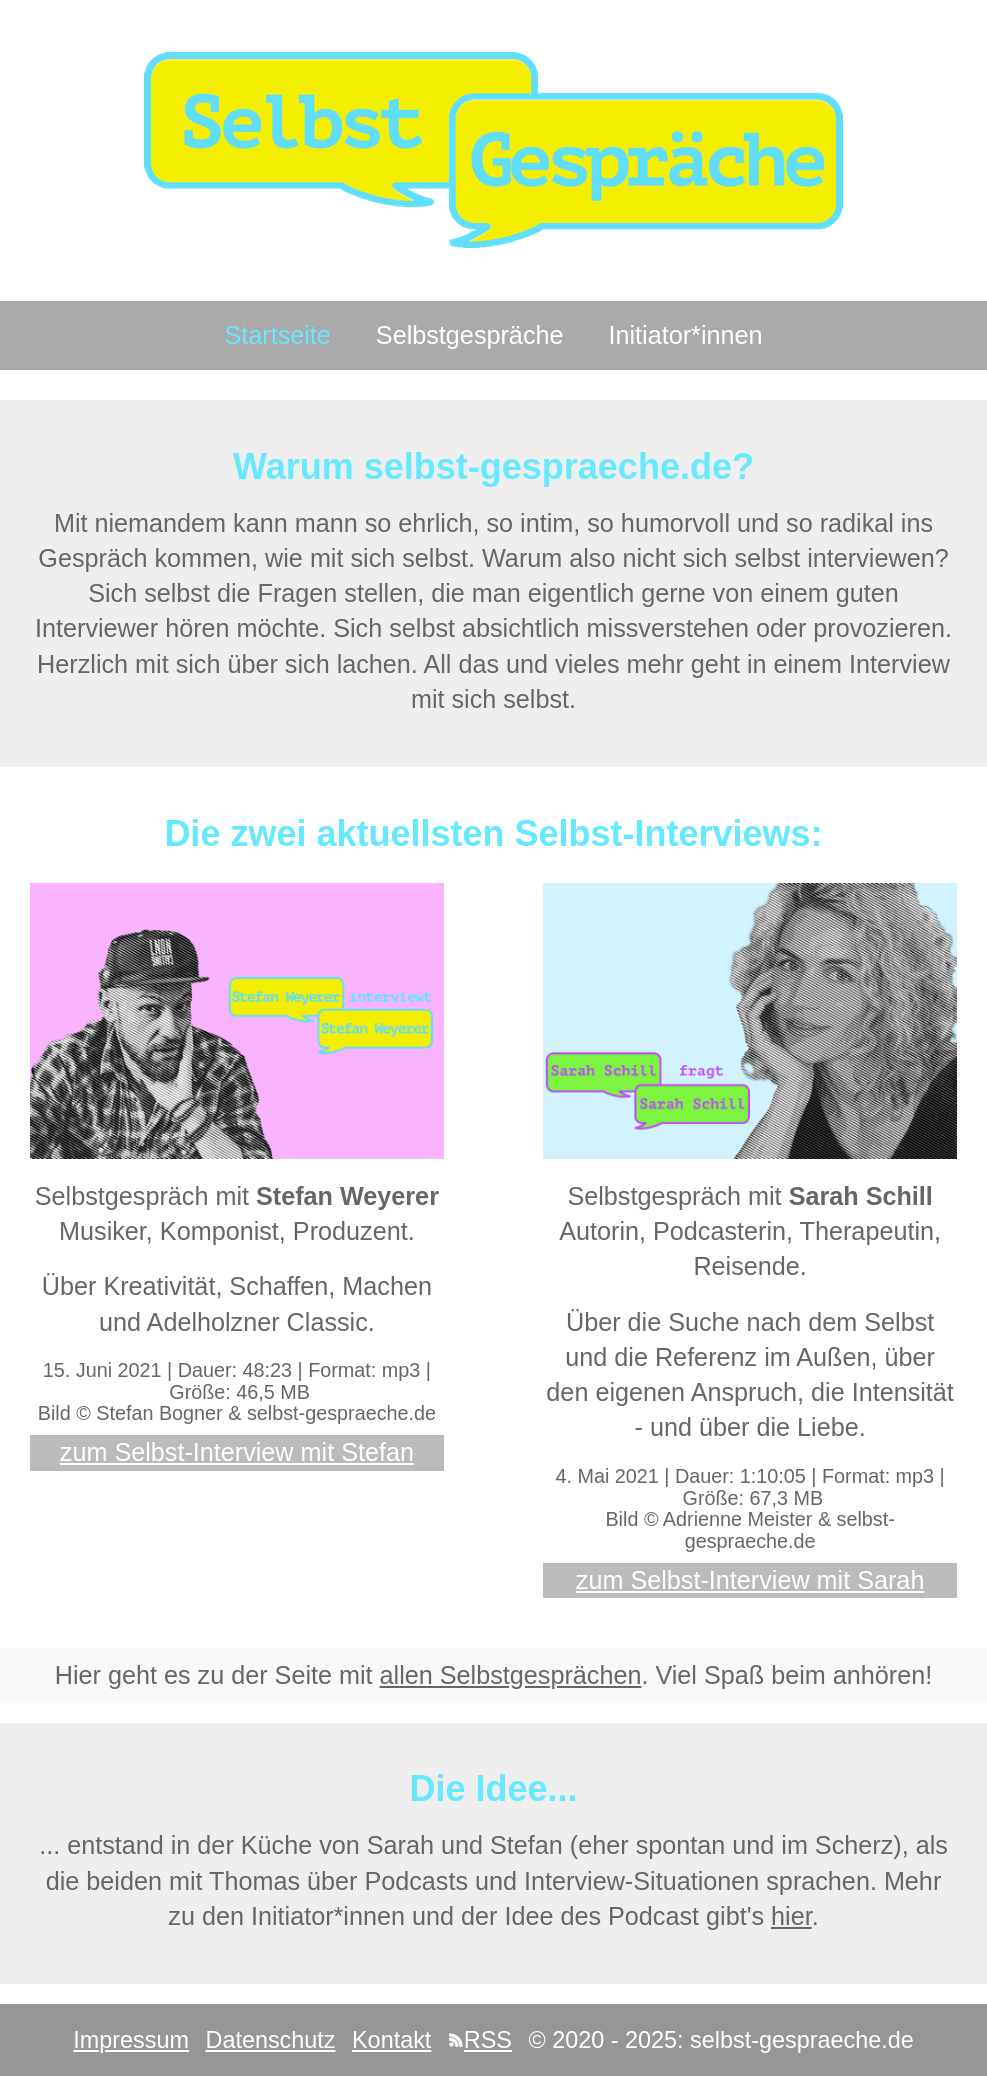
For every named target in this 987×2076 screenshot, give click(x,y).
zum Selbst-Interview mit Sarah (750, 1580)
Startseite (277, 335)
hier (791, 1916)
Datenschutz (270, 2040)
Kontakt (391, 2040)
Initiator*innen (686, 335)
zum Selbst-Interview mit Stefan (237, 1452)
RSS (480, 2040)
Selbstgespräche (470, 335)
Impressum (131, 2040)
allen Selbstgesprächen (511, 1675)
